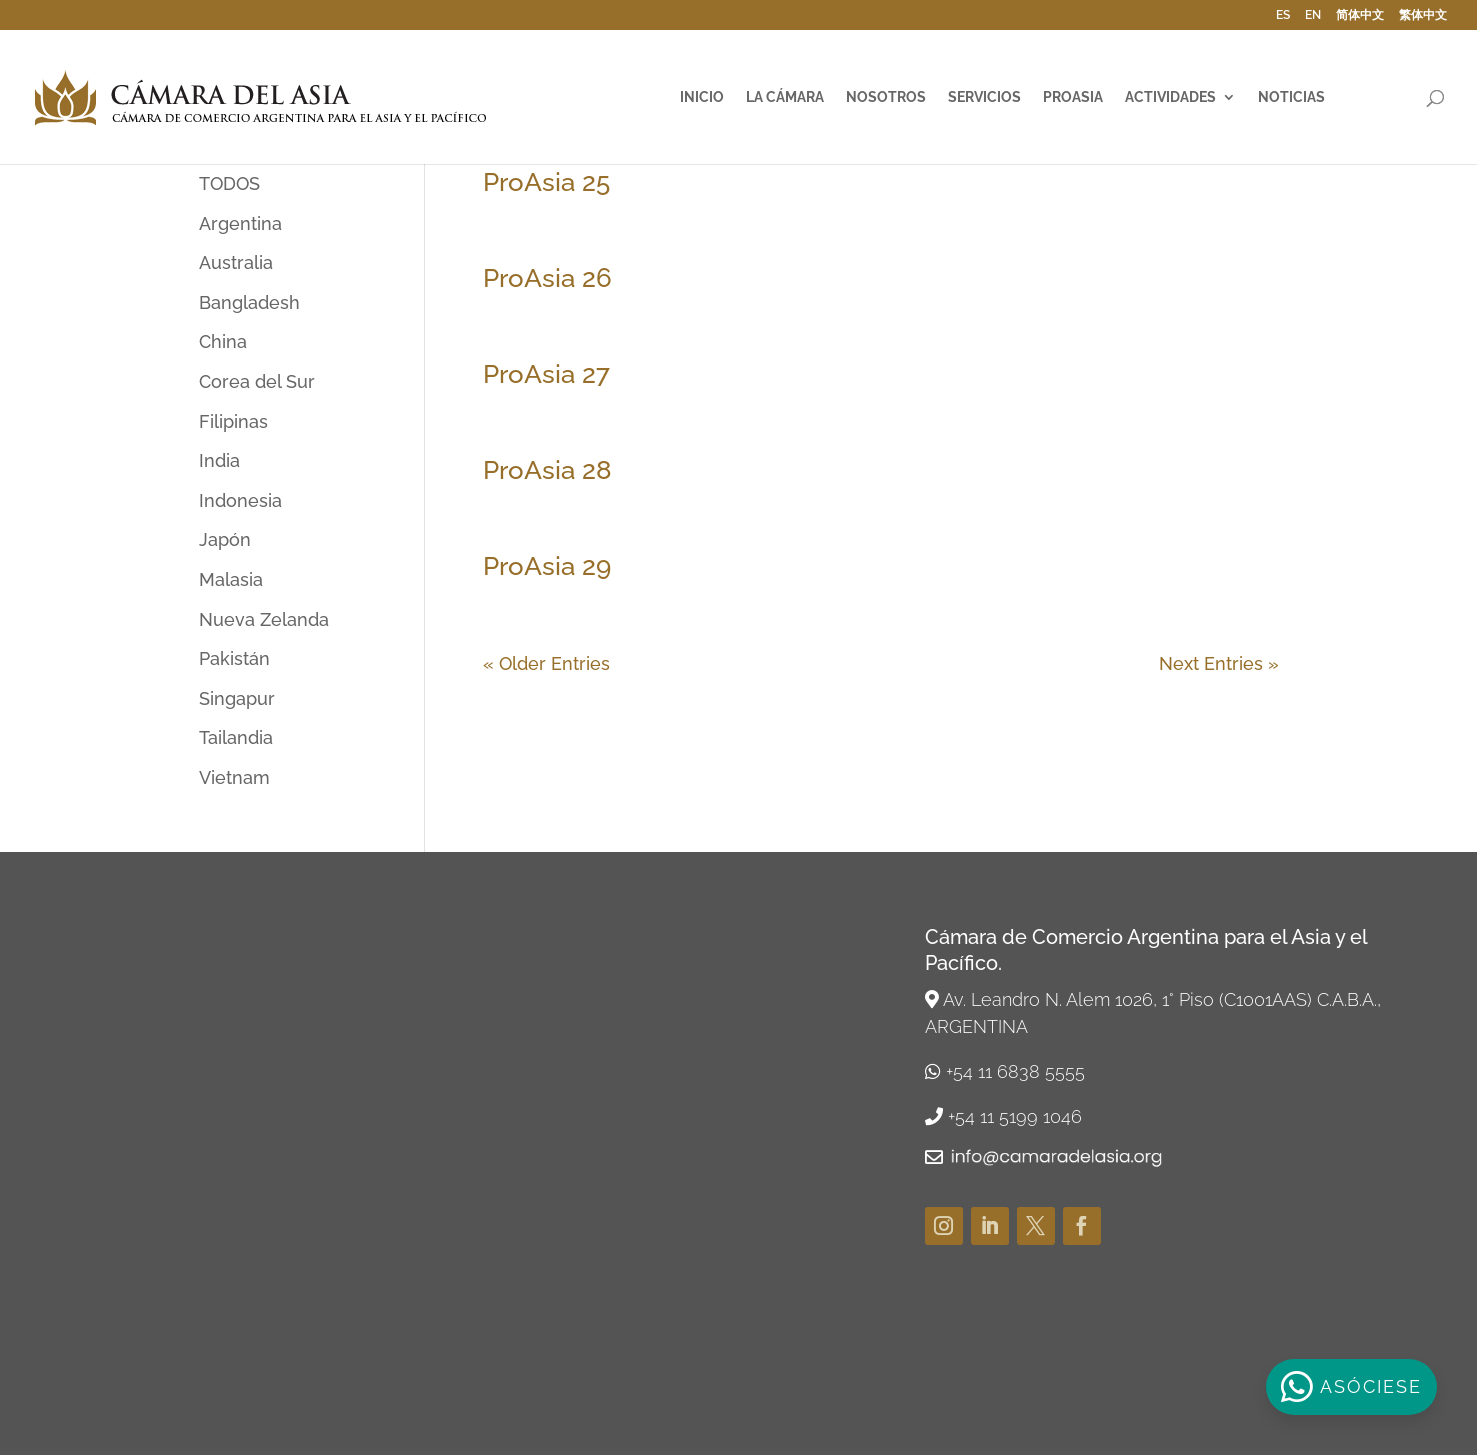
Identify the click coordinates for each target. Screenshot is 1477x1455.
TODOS (229, 183)
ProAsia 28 (547, 470)
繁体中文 (1423, 15)
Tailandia (236, 737)
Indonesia (240, 500)
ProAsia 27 (546, 374)
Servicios (984, 97)
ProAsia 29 (547, 566)
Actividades (1170, 97)
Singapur (237, 698)
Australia (236, 262)
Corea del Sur (257, 381)
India (219, 460)
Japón (225, 539)
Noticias (1291, 97)
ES (1283, 15)
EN (1313, 15)
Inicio (702, 97)
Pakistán (234, 658)
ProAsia (1073, 97)
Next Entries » (1219, 663)
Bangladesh (249, 302)
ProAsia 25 (546, 182)
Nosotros (886, 97)
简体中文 (1360, 15)
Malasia (231, 579)
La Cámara (785, 97)
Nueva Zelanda (264, 619)
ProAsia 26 (547, 278)
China (223, 341)
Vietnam (234, 777)
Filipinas (233, 421)
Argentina (240, 223)
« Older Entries (546, 663)
